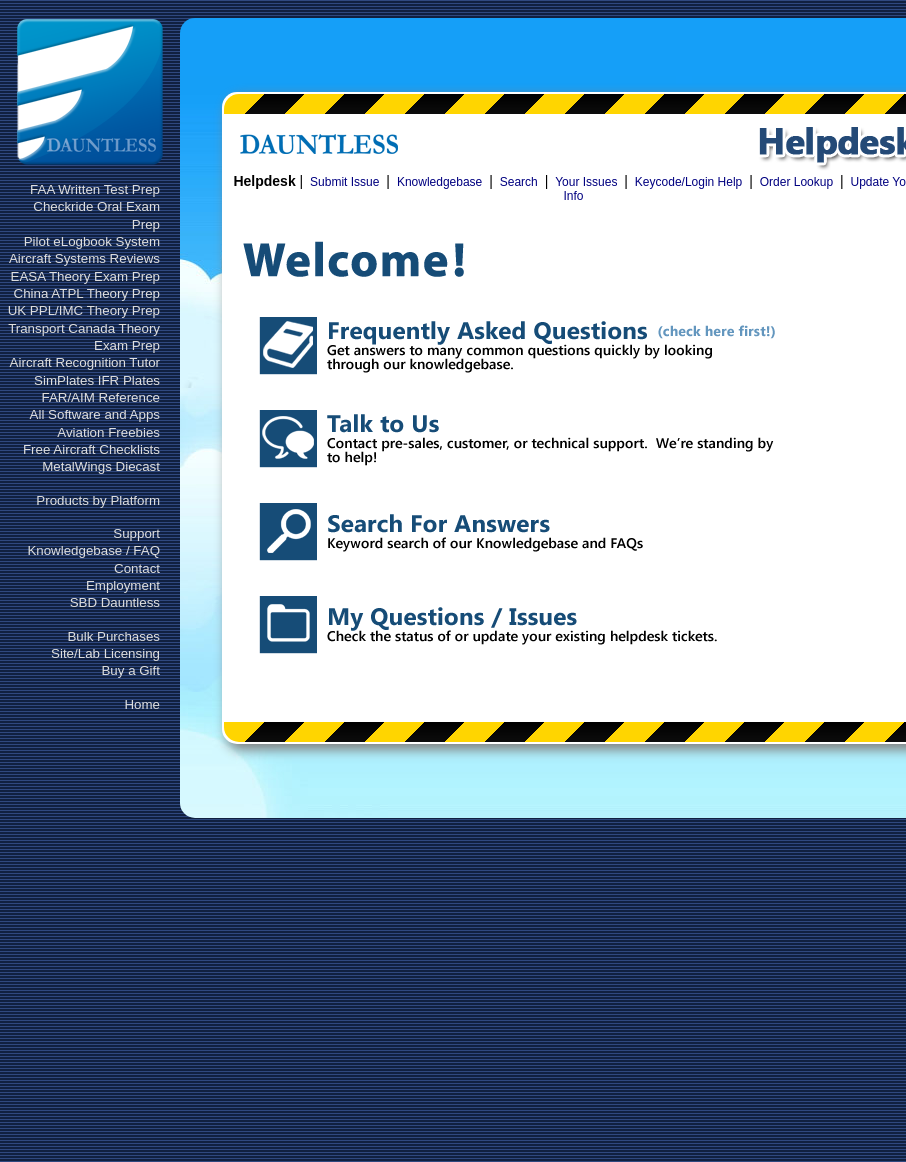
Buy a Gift (130, 670)
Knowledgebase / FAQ (93, 550)
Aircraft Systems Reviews (84, 258)
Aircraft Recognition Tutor (85, 362)
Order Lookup (796, 182)
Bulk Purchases (113, 636)
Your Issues (586, 182)
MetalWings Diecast (101, 466)
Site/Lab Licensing (105, 653)
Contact (137, 568)
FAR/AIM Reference (100, 397)
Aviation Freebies (108, 432)
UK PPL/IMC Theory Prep (84, 310)
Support (136, 533)
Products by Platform (98, 500)
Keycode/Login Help (688, 182)
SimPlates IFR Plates (97, 380)
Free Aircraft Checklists (91, 449)
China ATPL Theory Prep (87, 293)
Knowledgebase (439, 182)
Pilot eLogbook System (92, 241)
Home (142, 704)
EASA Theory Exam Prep (85, 276)
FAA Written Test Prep (95, 189)
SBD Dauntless (115, 602)
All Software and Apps (95, 414)
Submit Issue (344, 182)
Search (519, 182)
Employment (123, 585)
